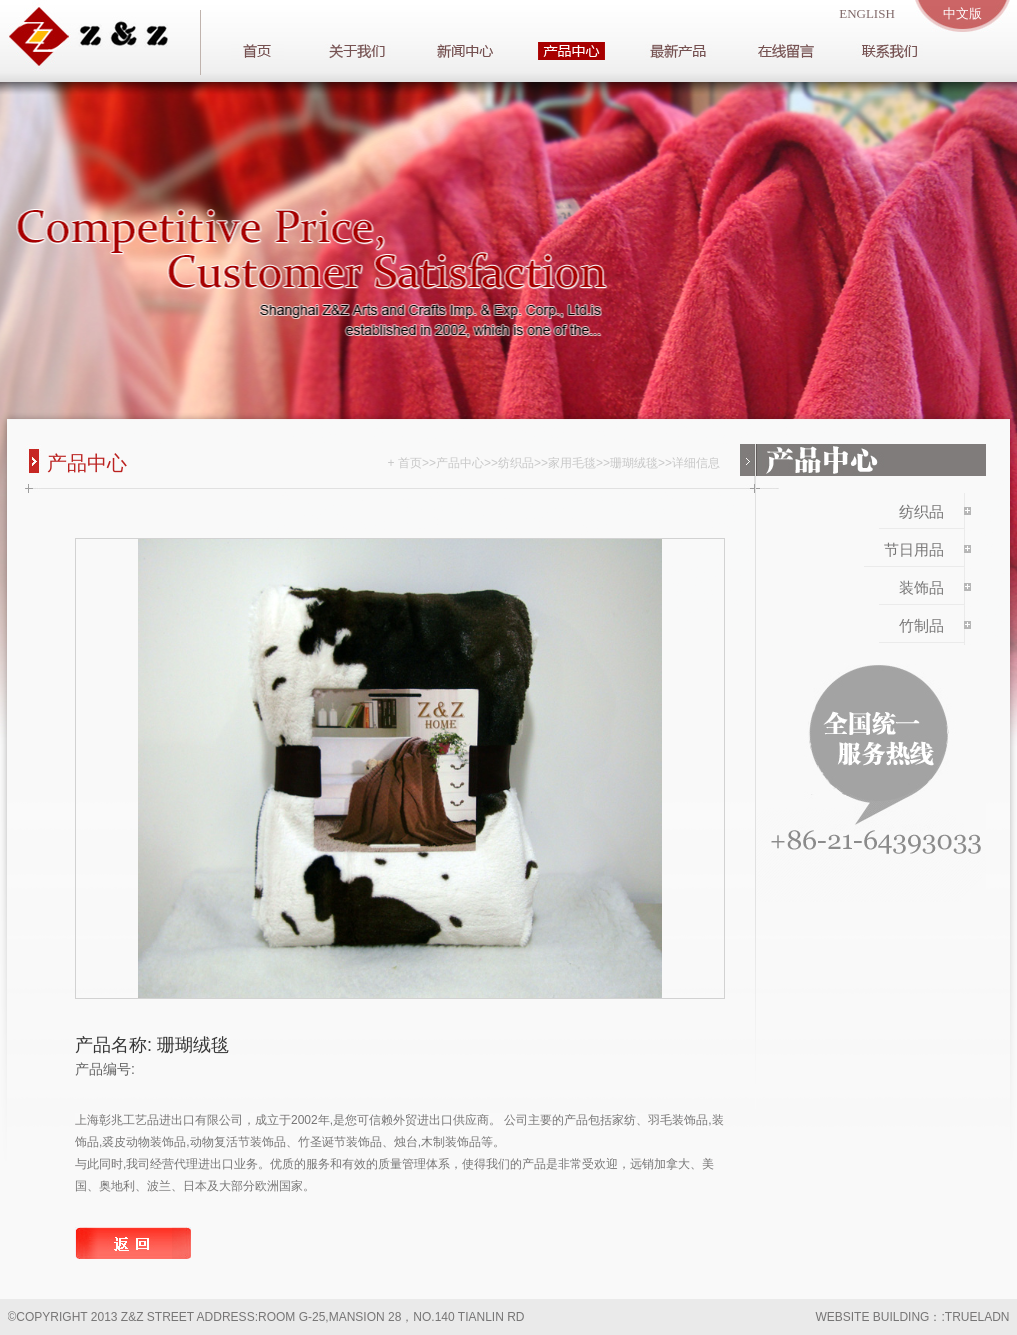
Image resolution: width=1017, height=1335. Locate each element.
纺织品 (516, 463)
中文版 (962, 13)
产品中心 (460, 463)
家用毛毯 (572, 463)
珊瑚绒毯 (634, 463)
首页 (410, 463)
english (867, 13)
